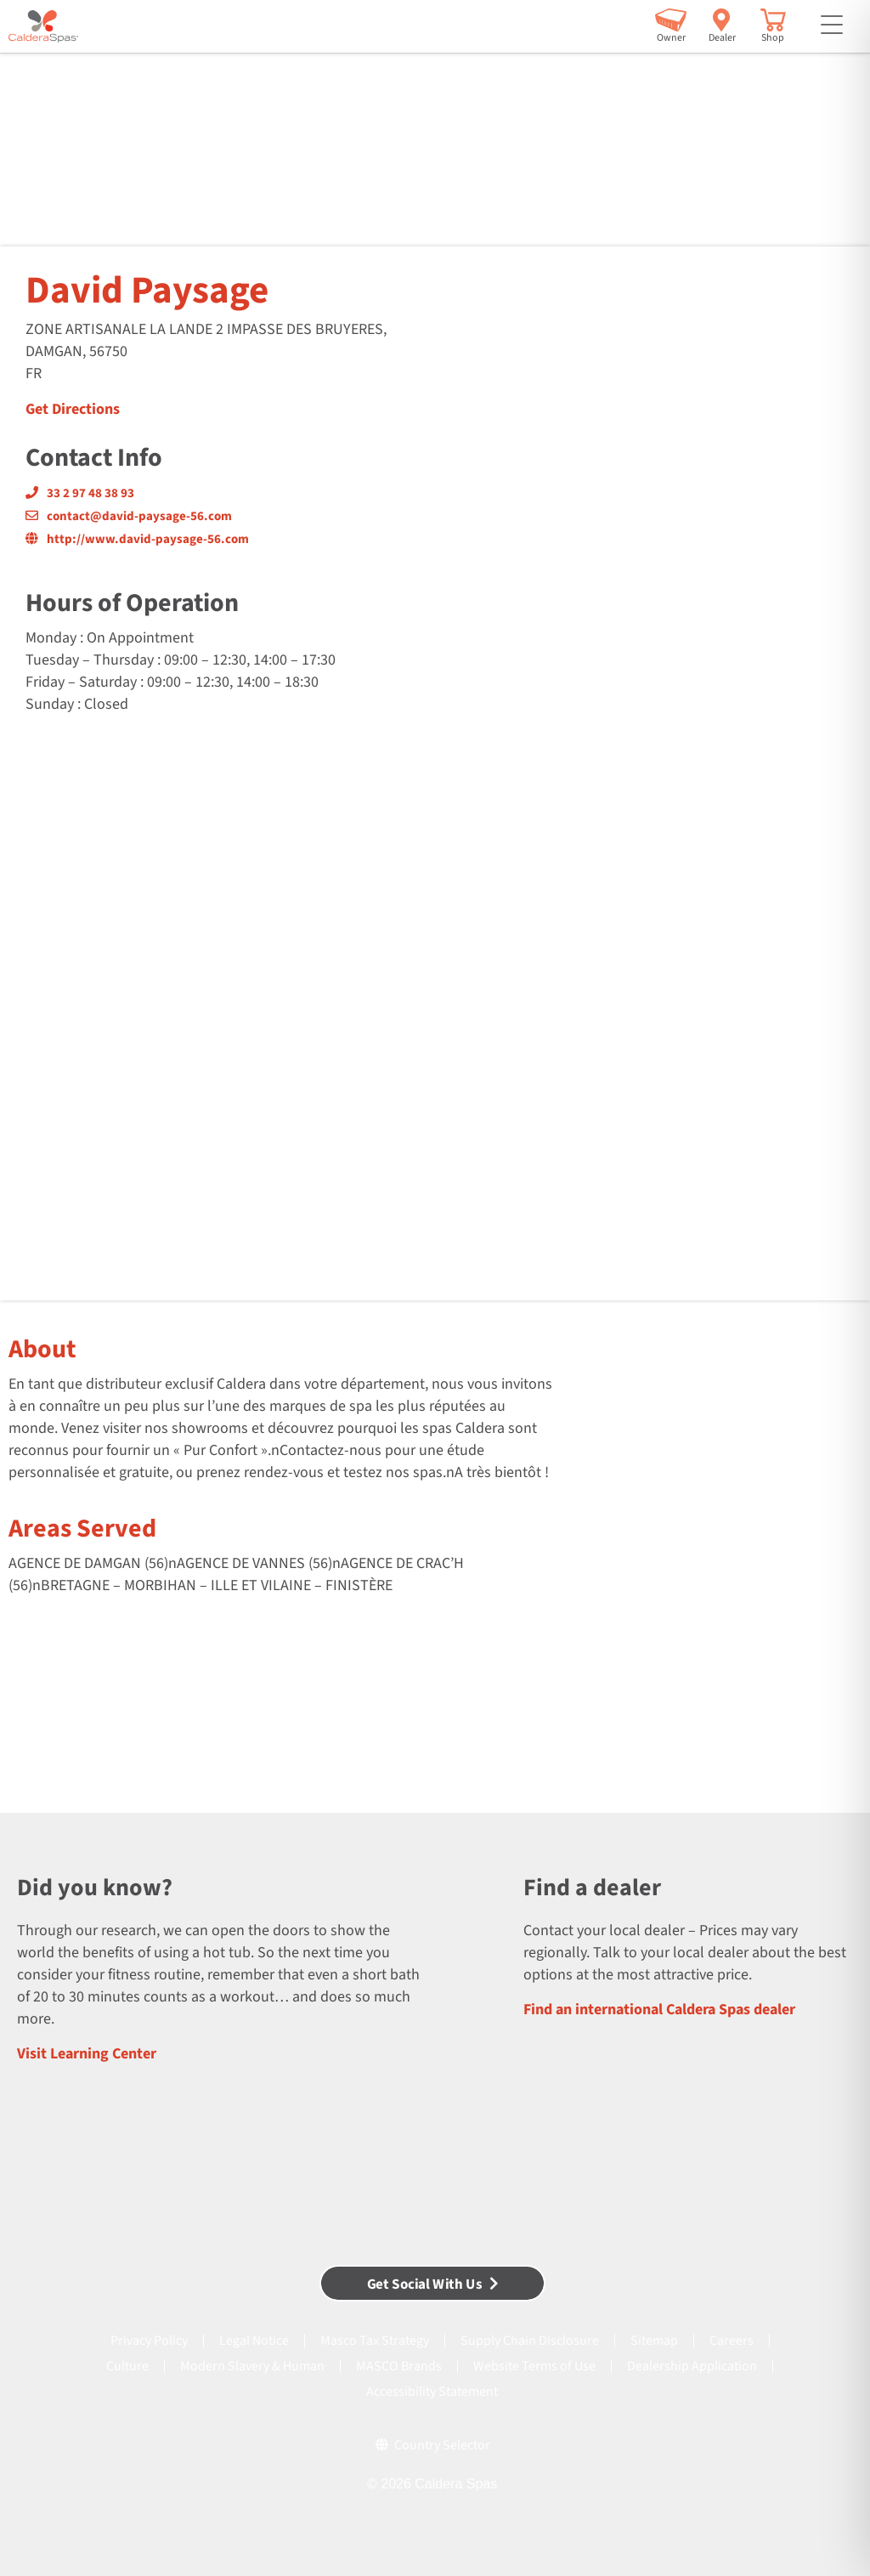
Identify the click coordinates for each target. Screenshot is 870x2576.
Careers (731, 2340)
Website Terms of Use (534, 2366)
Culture (127, 2366)
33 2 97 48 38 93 (79, 493)
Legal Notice (254, 2340)
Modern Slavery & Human (252, 2366)
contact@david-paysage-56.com (128, 516)
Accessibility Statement (432, 2391)
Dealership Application (692, 2366)
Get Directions (72, 409)
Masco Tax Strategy (374, 2340)
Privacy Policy (149, 2340)
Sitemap (654, 2340)
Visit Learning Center (86, 2053)
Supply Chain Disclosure (529, 2340)
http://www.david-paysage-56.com (137, 539)
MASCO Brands (399, 2366)
